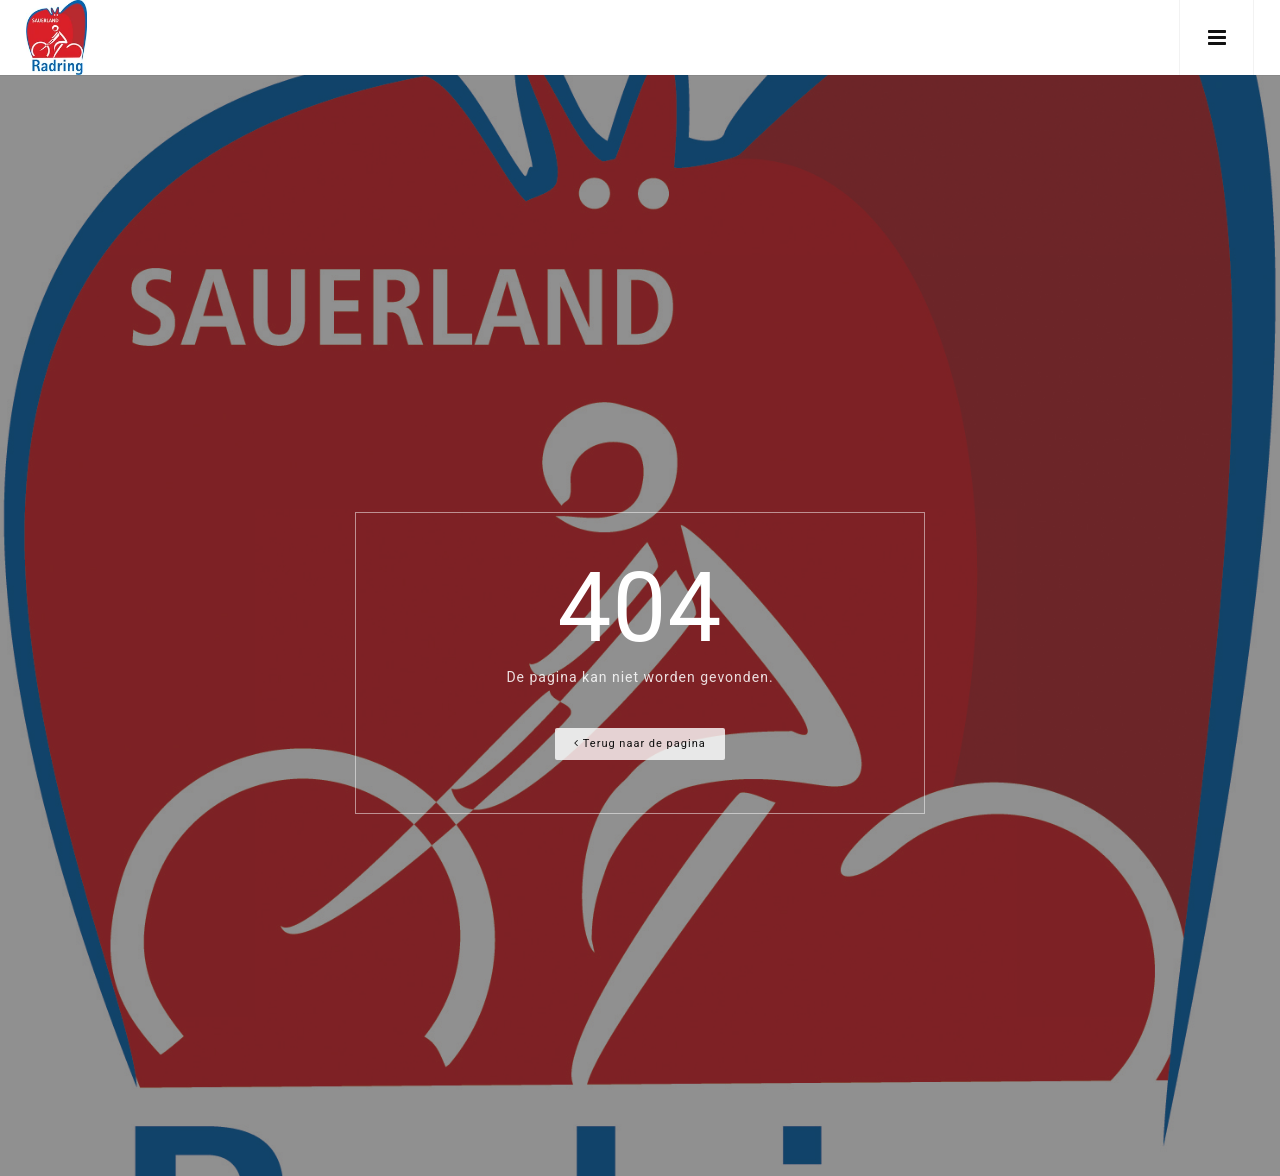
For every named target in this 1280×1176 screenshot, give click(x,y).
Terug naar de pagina (639, 743)
